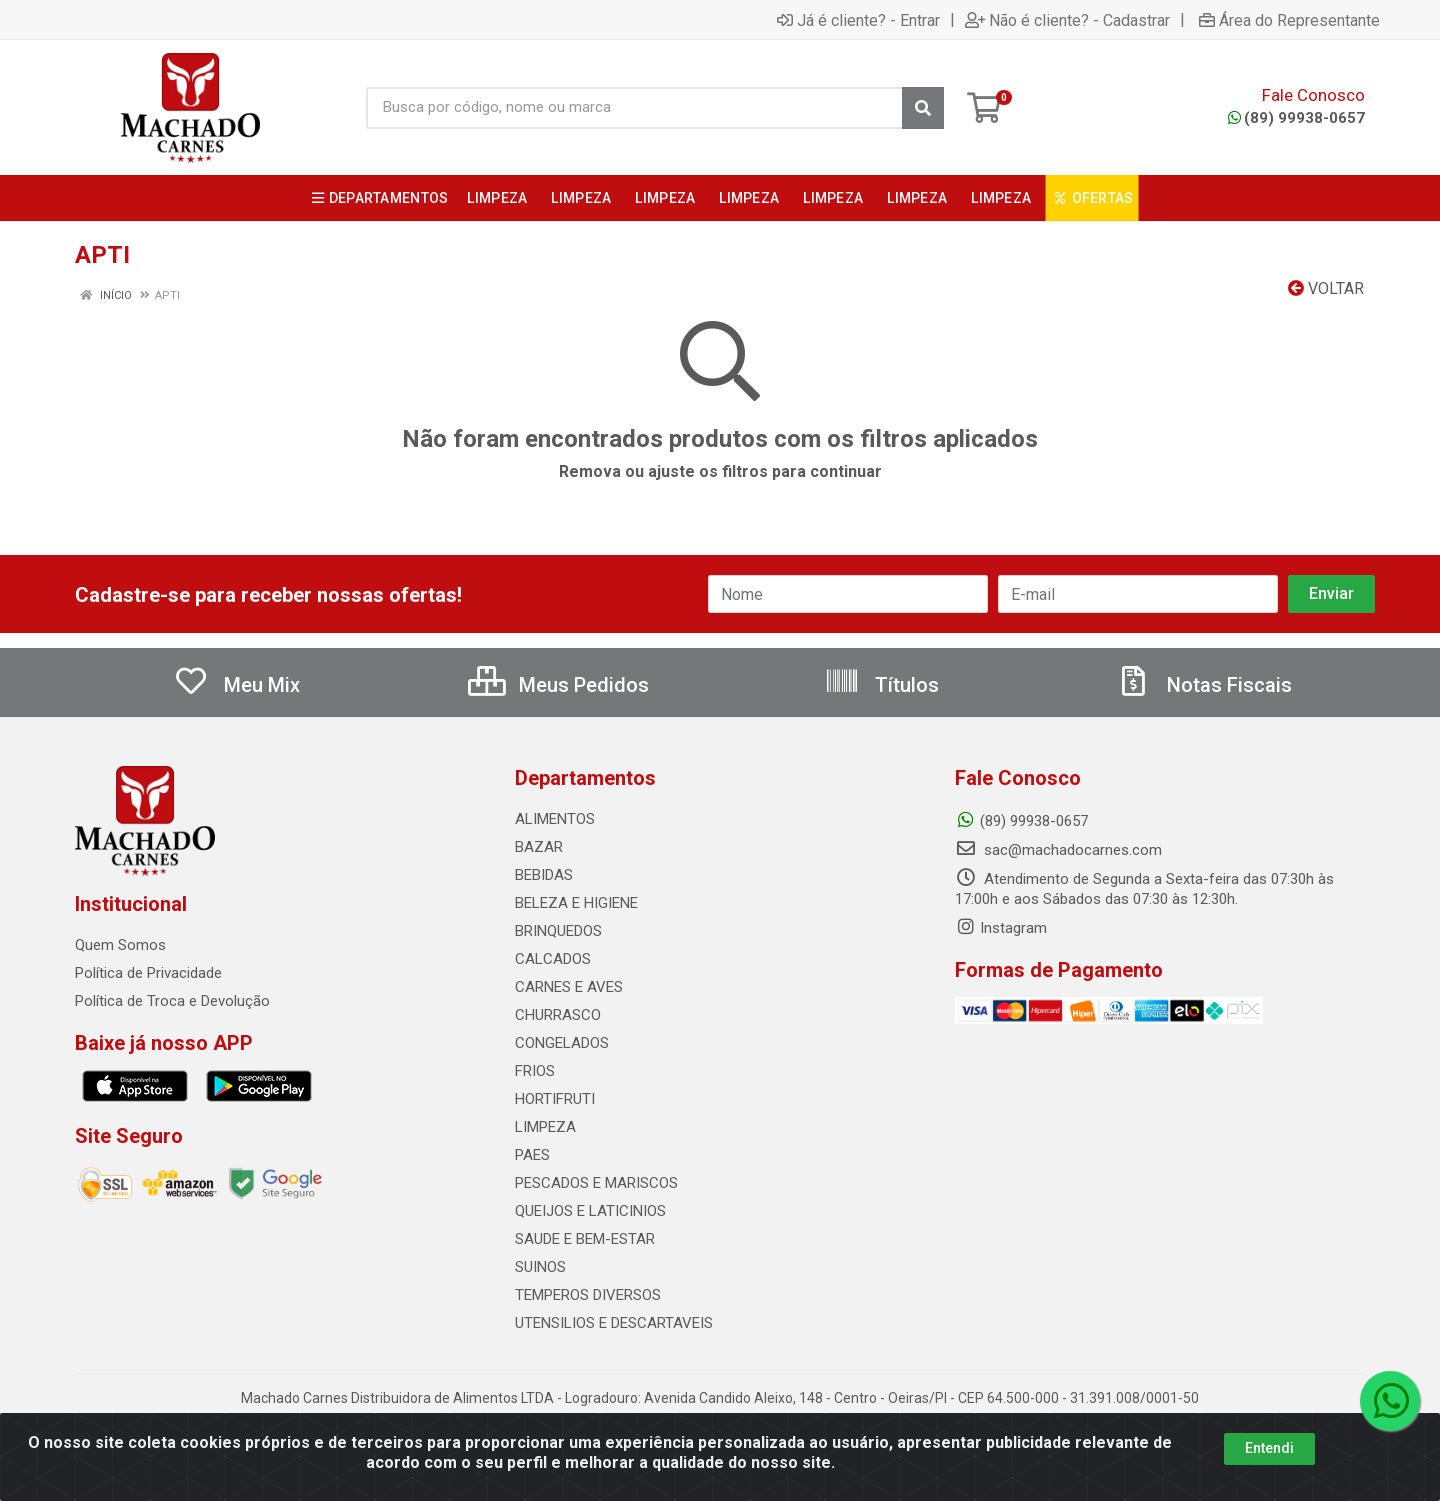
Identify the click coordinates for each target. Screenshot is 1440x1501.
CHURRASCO (558, 1015)
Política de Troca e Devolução (172, 1001)
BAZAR (539, 847)
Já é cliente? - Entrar (858, 20)
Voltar (1326, 288)
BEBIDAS (544, 875)
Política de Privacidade (148, 973)
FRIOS (535, 1071)
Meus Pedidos (558, 685)
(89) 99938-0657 (1296, 118)
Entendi (1269, 1448)
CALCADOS (553, 959)
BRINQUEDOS (558, 931)
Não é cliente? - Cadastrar (1067, 20)
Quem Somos (120, 945)
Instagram (1001, 928)
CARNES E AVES (569, 987)
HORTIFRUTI (555, 1099)
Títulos (881, 685)
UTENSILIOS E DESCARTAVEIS (614, 1323)
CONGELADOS (562, 1043)
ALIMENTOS (555, 819)
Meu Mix (236, 685)
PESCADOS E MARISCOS (596, 1183)
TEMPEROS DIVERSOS (588, 1295)
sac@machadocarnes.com (1058, 850)
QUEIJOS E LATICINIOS (590, 1211)
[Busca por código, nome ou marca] (634, 108)
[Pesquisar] (923, 108)
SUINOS (540, 1267)
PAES (532, 1155)
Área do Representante (1289, 20)
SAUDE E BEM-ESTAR (585, 1239)
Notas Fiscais (1204, 685)
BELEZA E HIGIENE (576, 903)
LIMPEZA (545, 1127)
